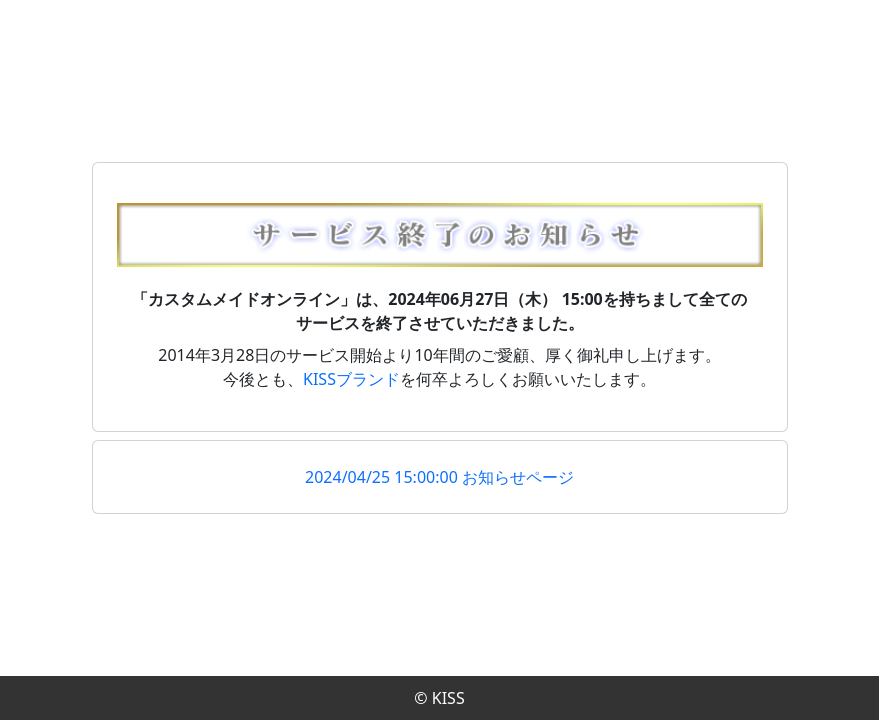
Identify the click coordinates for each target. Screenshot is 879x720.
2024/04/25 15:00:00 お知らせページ (439, 477)
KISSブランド (351, 379)
